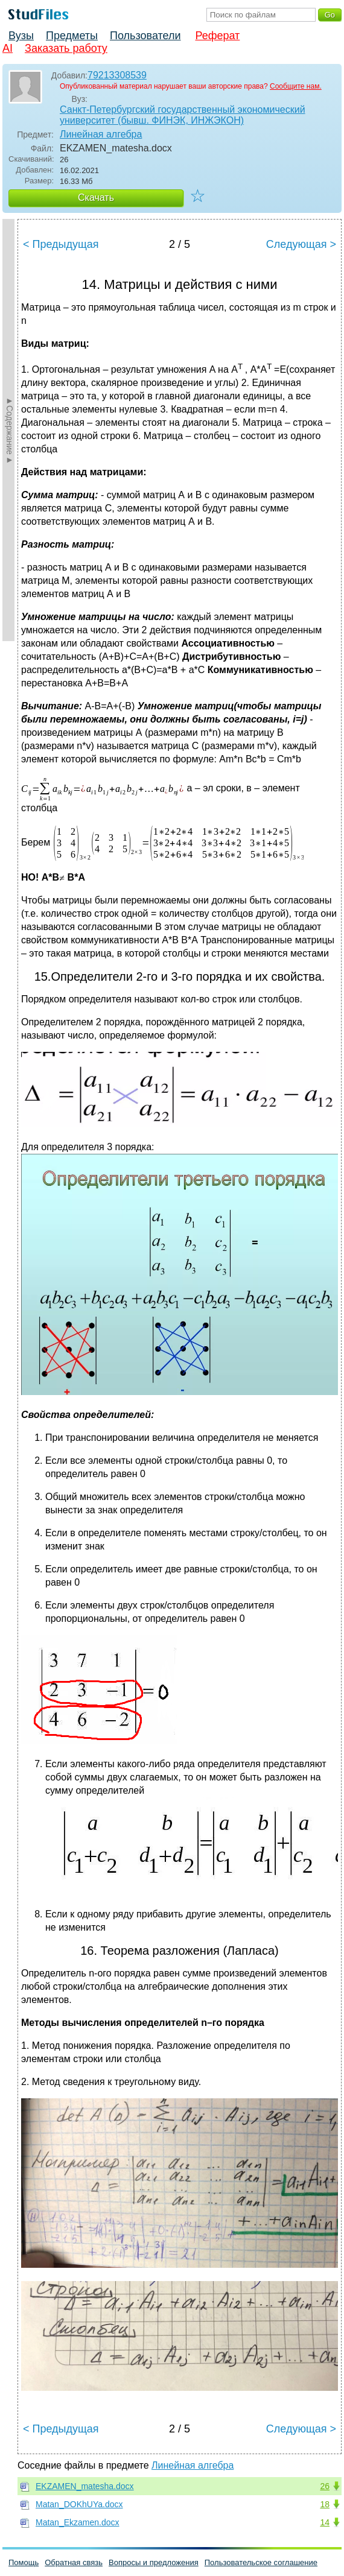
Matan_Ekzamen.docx (77, 2522)
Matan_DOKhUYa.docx (79, 2504)
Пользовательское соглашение (261, 2562)
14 (325, 2522)
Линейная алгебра (101, 134)
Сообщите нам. (296, 86)
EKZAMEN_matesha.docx (85, 2486)
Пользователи (145, 36)
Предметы (72, 36)
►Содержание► (9, 430)
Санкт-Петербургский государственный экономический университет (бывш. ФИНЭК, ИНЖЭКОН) (182, 114)
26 (325, 2486)
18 (325, 2504)
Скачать (96, 197)
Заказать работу (66, 48)
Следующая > (301, 244)
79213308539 (117, 75)
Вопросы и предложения (154, 2562)
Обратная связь (74, 2562)
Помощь (23, 2562)
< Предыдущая (61, 244)
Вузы (21, 36)
